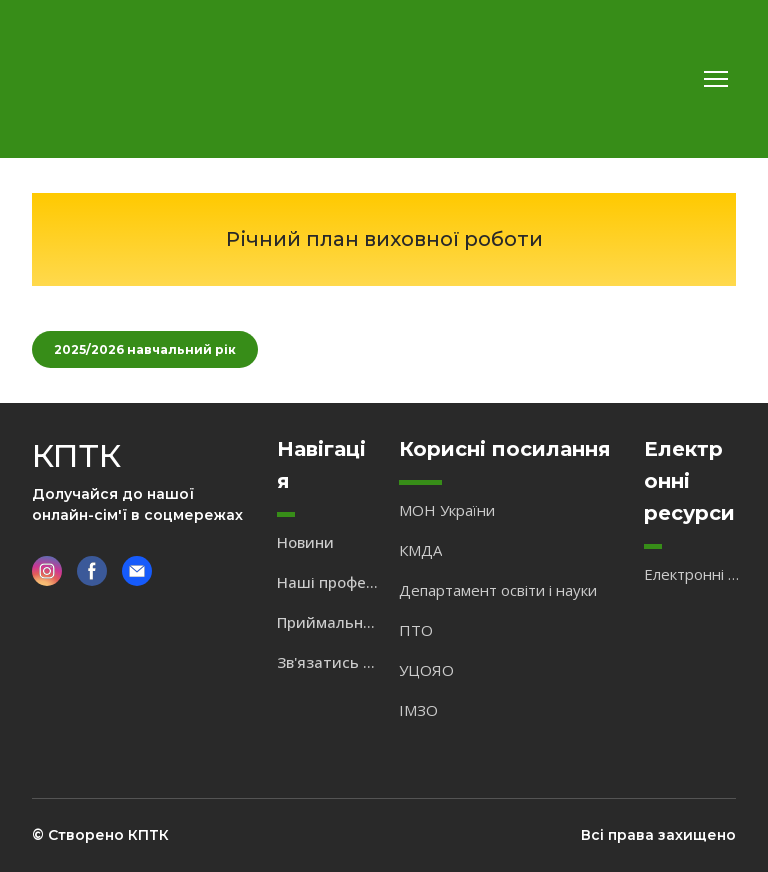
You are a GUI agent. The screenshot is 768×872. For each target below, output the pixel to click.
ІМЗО (418, 710)
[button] (145, 349)
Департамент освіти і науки (498, 590)
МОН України (447, 510)
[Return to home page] (91, 79)
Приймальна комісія (328, 622)
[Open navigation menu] (716, 79)
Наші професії (328, 582)
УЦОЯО (426, 670)
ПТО (416, 630)
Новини (305, 542)
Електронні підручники (695, 574)
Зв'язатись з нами (328, 662)
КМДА (420, 550)
